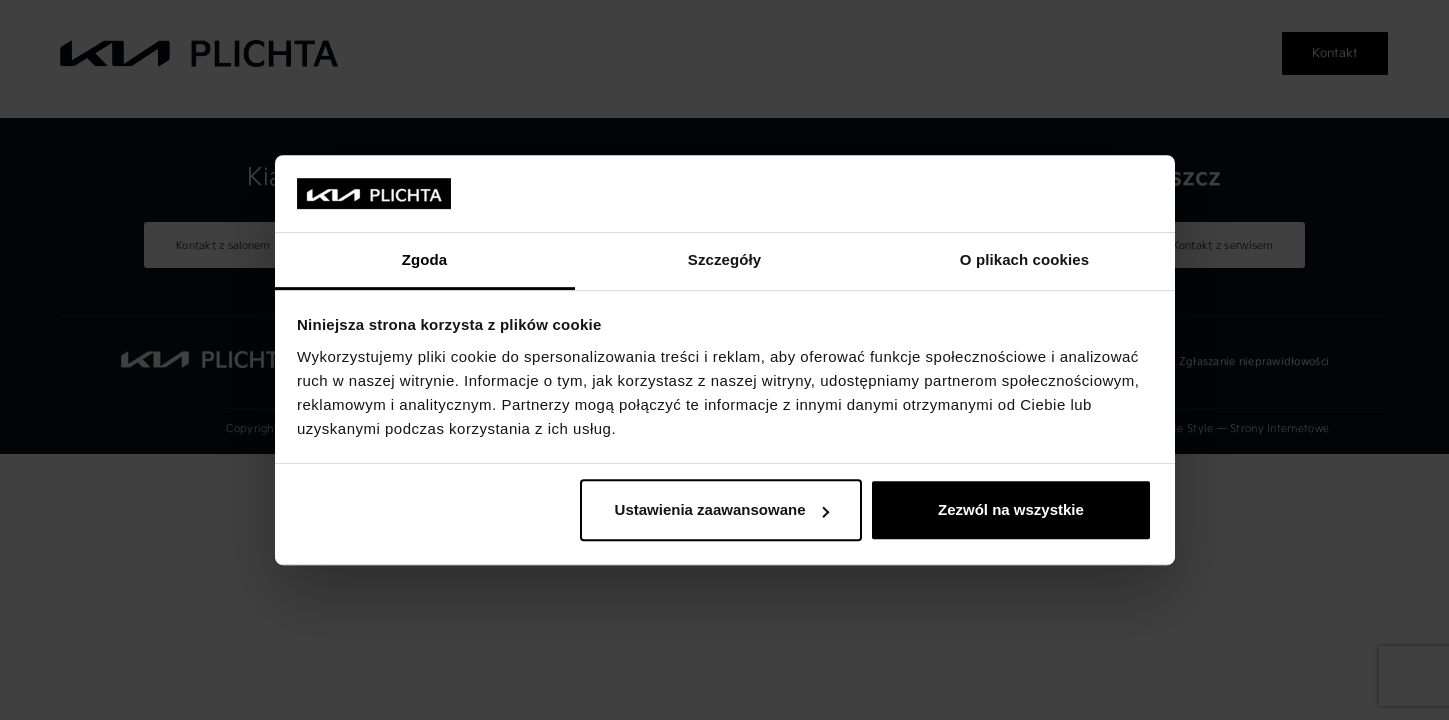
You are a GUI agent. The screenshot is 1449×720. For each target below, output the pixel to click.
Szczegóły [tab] (724, 259)
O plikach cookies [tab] (1024, 259)
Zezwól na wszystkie (1011, 510)
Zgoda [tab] (425, 259)
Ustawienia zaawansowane (722, 510)
